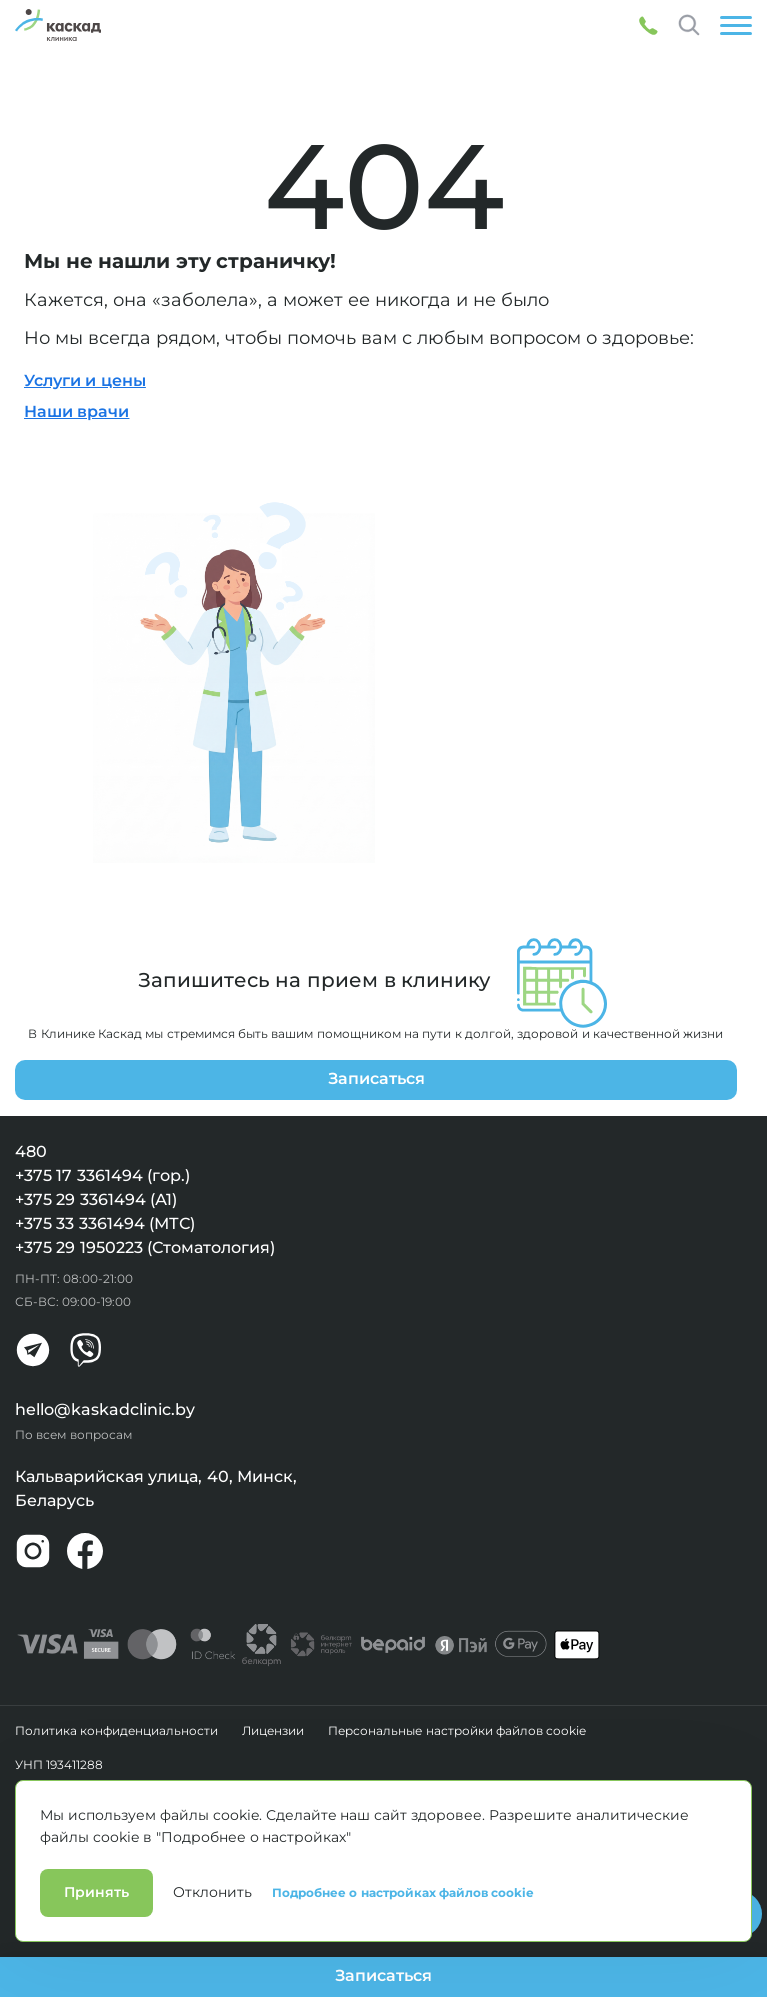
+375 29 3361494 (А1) (96, 1199)
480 (31, 1151)
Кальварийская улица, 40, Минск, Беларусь (156, 1488)
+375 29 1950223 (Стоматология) (145, 1247)
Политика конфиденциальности (116, 1731)
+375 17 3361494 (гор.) (102, 1175)
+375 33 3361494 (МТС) (105, 1223)
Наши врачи (76, 411)
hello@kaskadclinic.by (105, 1409)
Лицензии (273, 1731)
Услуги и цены (85, 380)
